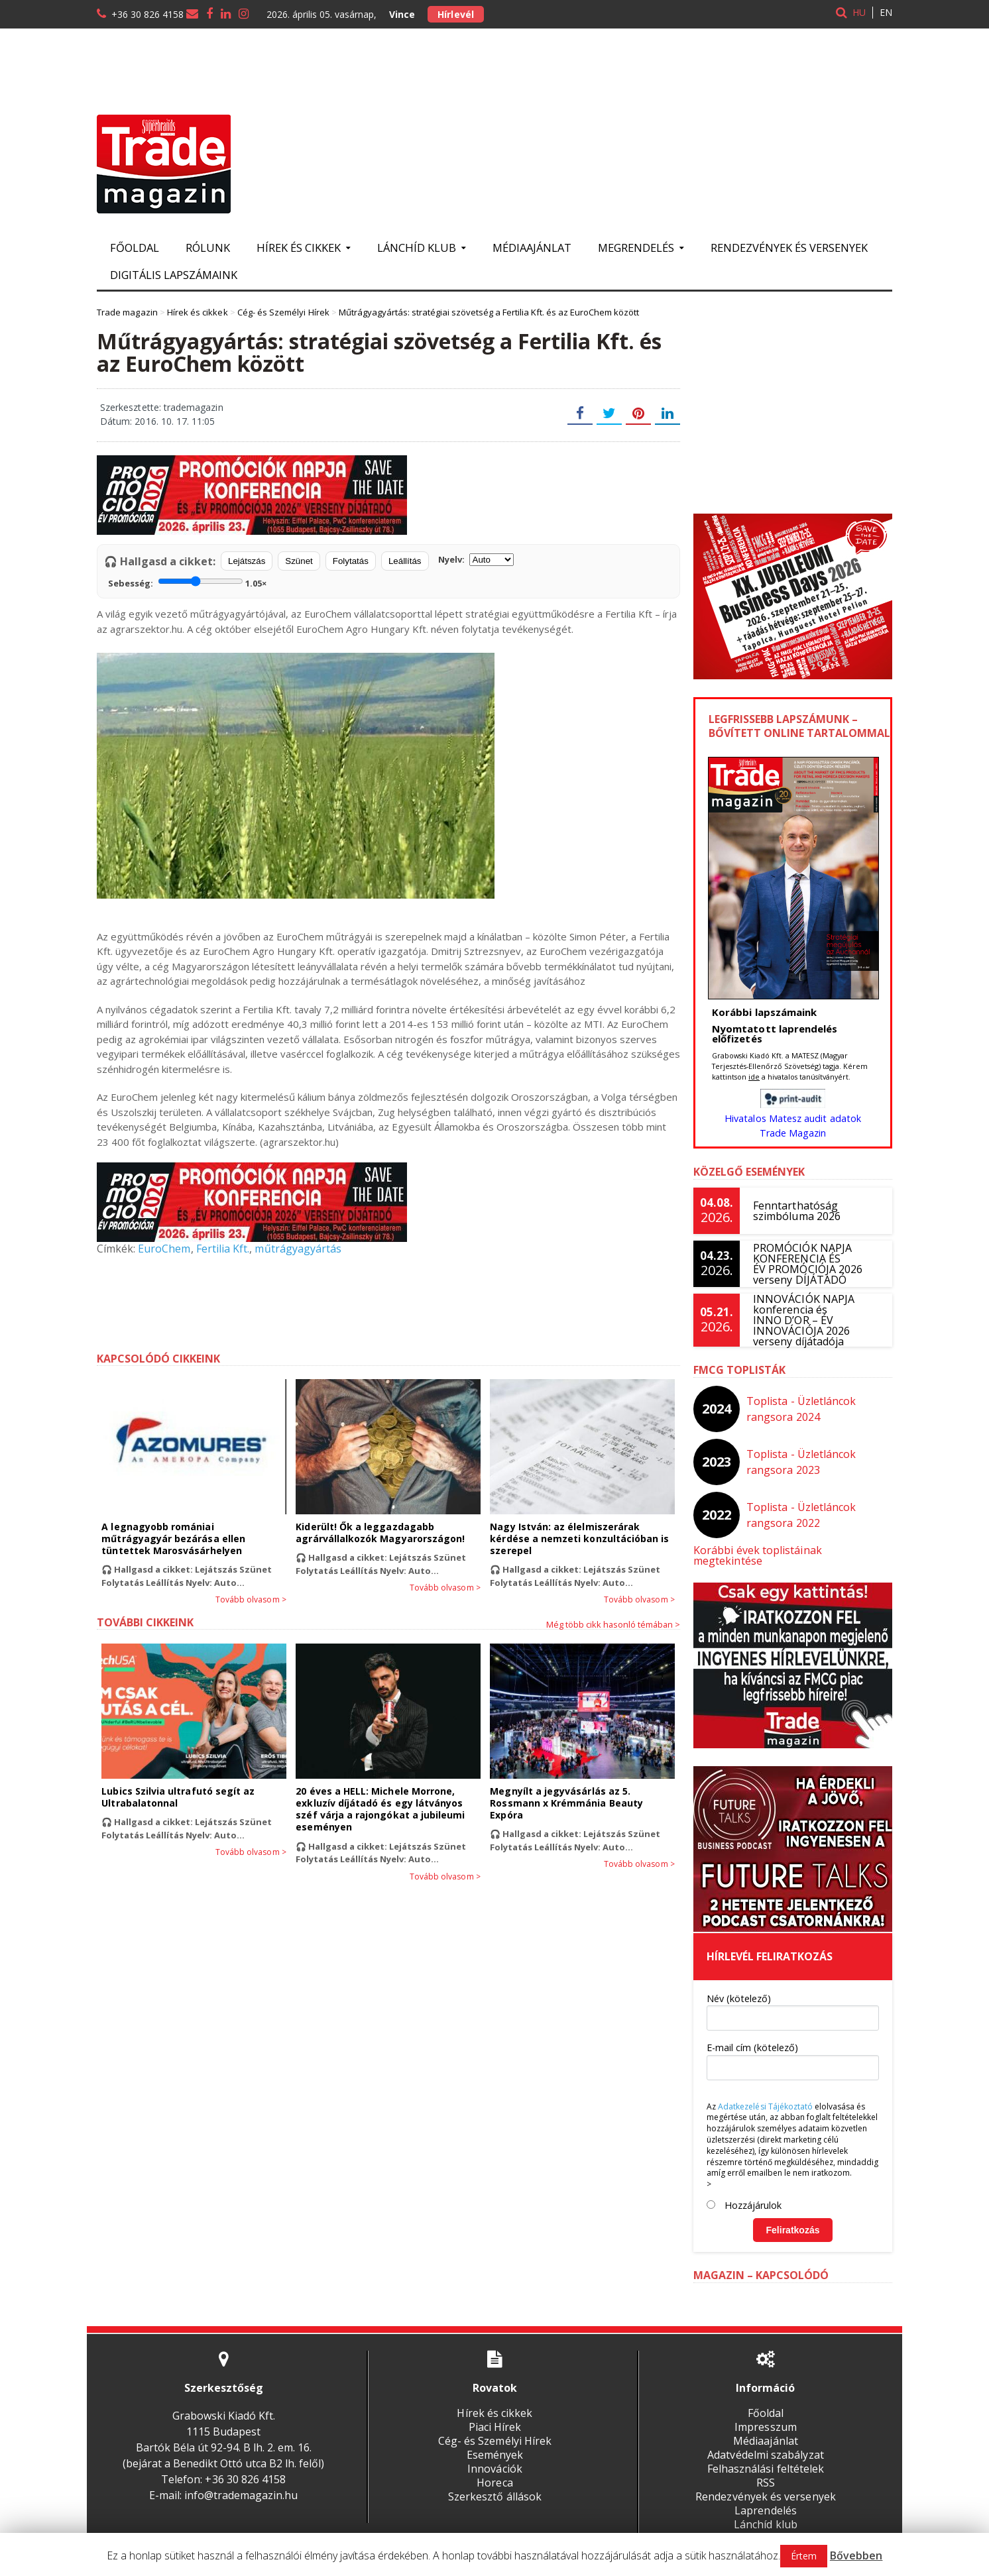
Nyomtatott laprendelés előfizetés (774, 1033)
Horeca (494, 2472)
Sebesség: (187, 582)
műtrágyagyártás (297, 1248)
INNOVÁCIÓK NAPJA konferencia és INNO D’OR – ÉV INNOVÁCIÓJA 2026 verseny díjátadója (803, 1320)
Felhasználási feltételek (765, 2458)
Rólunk (208, 247)
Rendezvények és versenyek (789, 247)
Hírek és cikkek (494, 2402)
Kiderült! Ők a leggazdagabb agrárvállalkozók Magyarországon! (379, 1532)
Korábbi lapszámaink (764, 1012)
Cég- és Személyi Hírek (494, 2430)
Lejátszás (246, 561)
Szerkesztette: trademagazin (161, 407)
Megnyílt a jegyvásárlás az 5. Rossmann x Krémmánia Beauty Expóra (566, 1803)
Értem (804, 2555)
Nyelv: (476, 559)
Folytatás (351, 561)
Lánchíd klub (765, 2513)
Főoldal (134, 247)
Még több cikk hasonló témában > (613, 1624)
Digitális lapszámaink (173, 274)
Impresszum (765, 2416)
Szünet (299, 561)
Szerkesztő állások (494, 2486)
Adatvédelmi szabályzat (765, 2444)
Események (495, 2444)
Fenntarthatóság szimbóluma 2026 (796, 1210)
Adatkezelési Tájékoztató (765, 2095)
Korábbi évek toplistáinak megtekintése (792, 1550)
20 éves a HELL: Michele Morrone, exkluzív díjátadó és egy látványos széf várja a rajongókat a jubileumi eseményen (379, 1809)
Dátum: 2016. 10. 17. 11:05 (157, 421)
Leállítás (405, 561)
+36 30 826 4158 (147, 14)
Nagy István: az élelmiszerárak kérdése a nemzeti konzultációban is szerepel (579, 1538)
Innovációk (494, 2458)
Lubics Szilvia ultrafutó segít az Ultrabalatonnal (177, 1797)
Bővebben (856, 2555)
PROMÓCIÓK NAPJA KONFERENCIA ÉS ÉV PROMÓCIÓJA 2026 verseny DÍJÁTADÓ (807, 1264)
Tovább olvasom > (251, 1600)
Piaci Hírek (495, 2416)
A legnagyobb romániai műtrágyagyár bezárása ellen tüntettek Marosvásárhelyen (193, 1538)
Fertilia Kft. (222, 1248)
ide (754, 1077)
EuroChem (164, 1248)
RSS (765, 2472)
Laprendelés (765, 2499)
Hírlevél (455, 14)
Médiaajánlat (532, 247)
